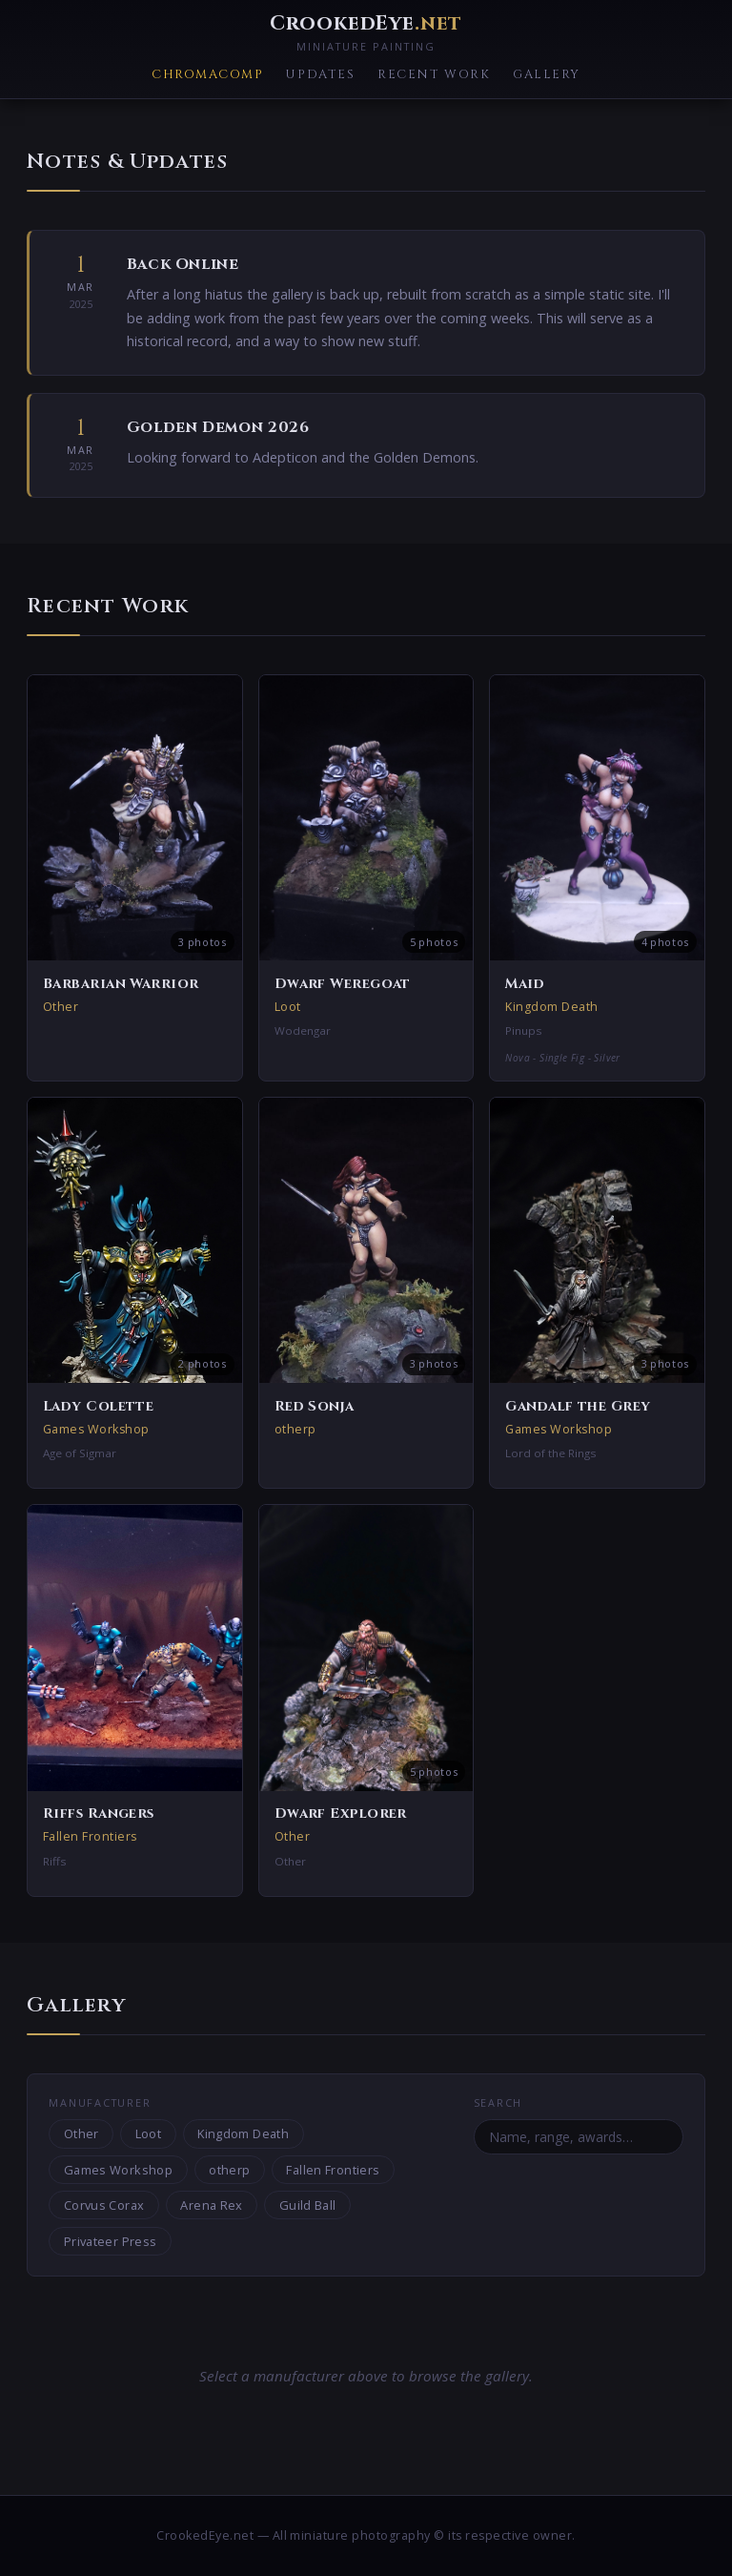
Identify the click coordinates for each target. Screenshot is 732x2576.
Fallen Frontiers (332, 2169)
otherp (229, 2169)
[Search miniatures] (578, 2136)
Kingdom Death (243, 2133)
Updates (320, 75)
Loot (148, 2133)
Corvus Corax (104, 2205)
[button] (135, 878)
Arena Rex (211, 2205)
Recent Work (433, 75)
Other (81, 2133)
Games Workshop (118, 2169)
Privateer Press (110, 2241)
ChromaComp (207, 75)
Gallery (546, 75)
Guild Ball (307, 2205)
